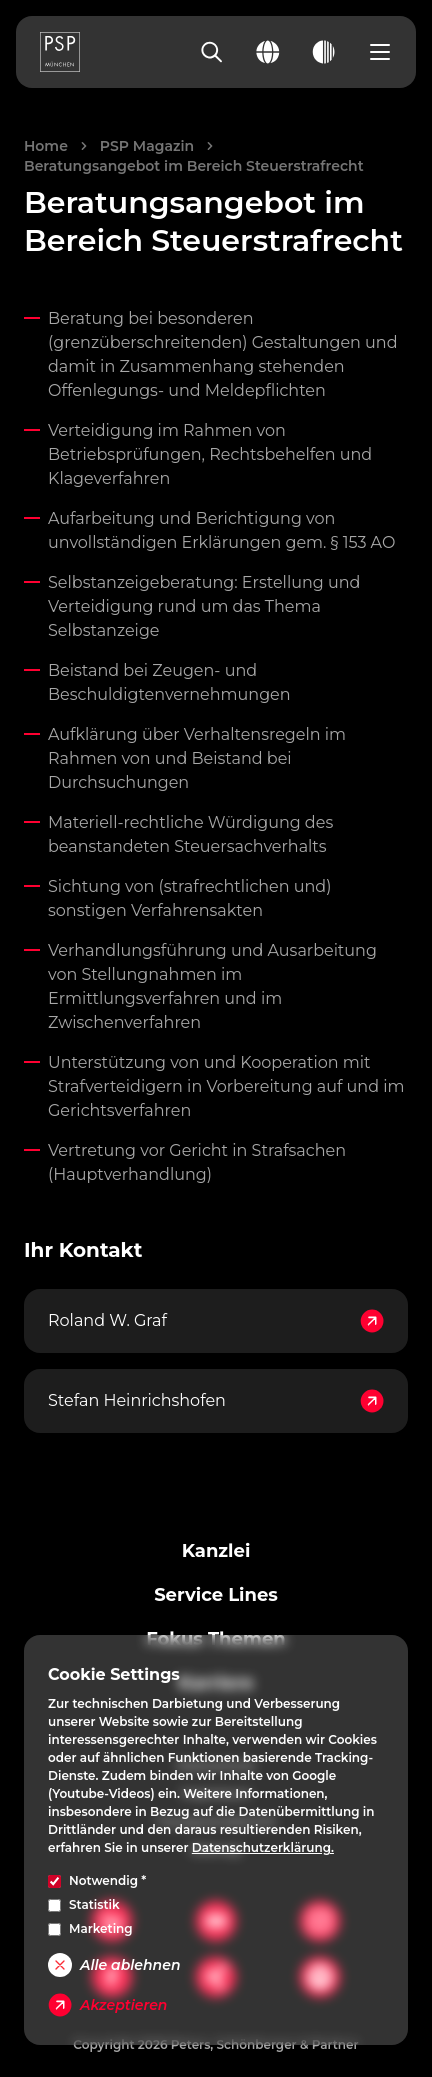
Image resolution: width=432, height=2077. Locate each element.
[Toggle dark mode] (324, 52)
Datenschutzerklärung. (263, 1847)
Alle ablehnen (114, 1965)
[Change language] (268, 52)
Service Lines (216, 1595)
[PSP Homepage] (60, 52)
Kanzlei (216, 1551)
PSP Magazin (147, 146)
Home (46, 146)
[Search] (212, 52)
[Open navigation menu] (380, 52)
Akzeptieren (107, 2005)
